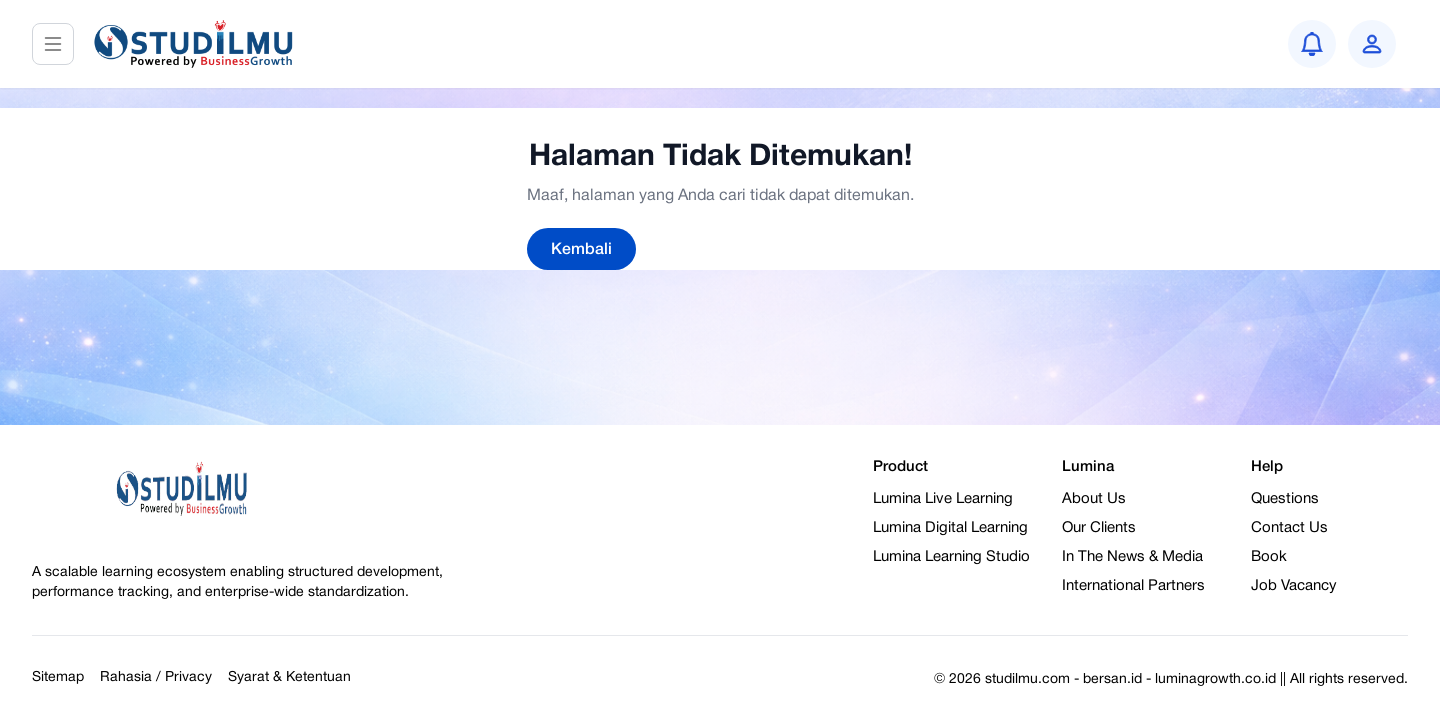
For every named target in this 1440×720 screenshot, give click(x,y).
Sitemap (58, 677)
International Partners (1133, 586)
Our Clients (1099, 528)
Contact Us (1289, 528)
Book (1269, 557)
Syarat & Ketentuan (289, 677)
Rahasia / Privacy (156, 677)
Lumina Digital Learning (950, 528)
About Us (1094, 499)
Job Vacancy (1294, 586)
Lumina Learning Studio (951, 557)
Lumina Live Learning (943, 499)
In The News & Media (1132, 557)
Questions (1285, 499)
